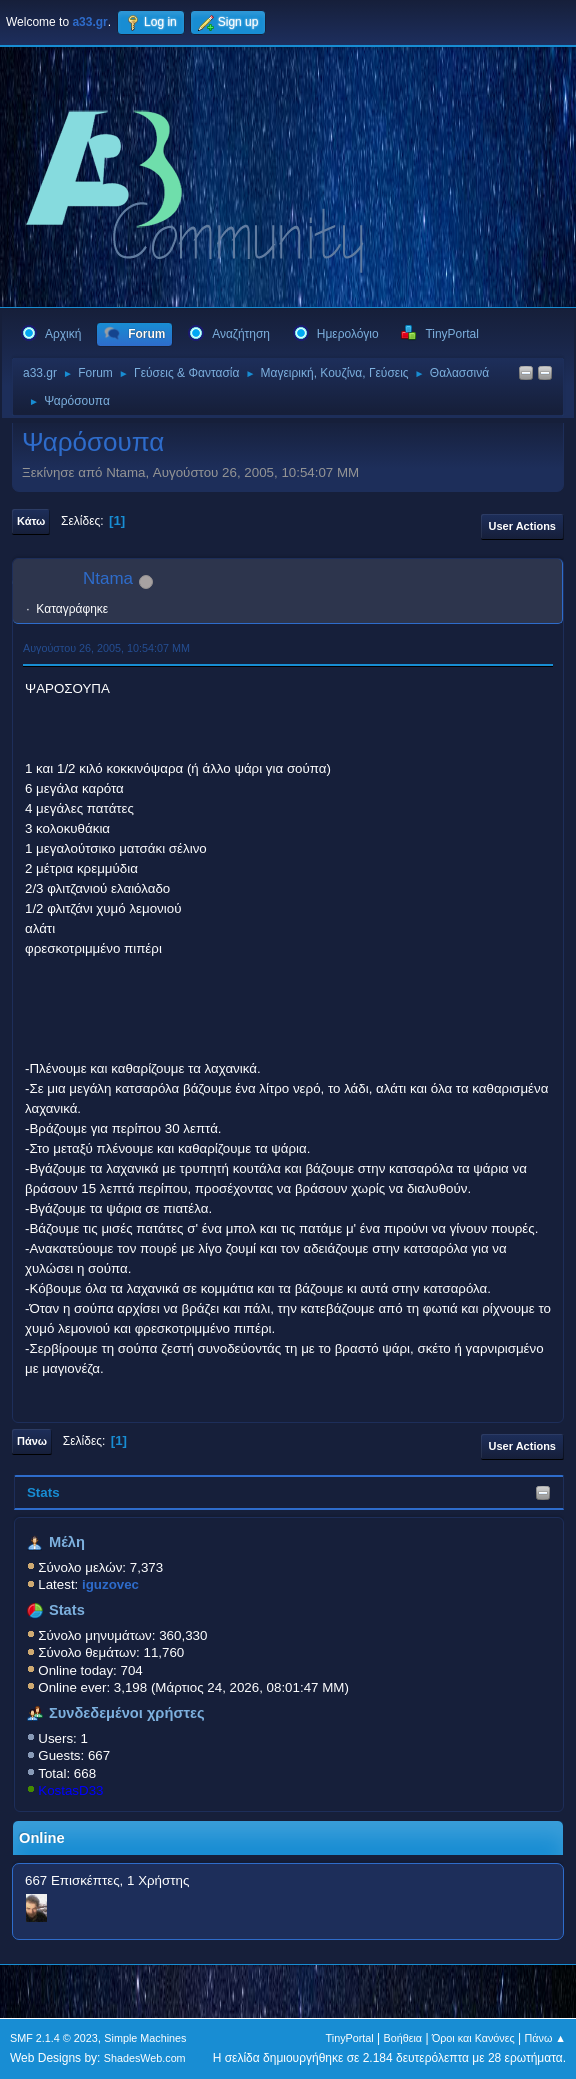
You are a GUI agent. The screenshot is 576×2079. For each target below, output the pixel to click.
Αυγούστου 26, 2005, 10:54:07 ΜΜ (106, 648)
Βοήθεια (402, 2038)
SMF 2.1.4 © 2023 (54, 2038)
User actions (522, 526)
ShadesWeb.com (145, 2058)
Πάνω (32, 1441)
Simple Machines (145, 2038)
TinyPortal (350, 2038)
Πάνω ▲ (546, 2038)
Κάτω (31, 521)
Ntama (108, 578)
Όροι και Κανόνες (473, 2038)
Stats (43, 1492)
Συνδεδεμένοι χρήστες (127, 1713)
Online (42, 1838)
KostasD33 (70, 1790)
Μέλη (67, 1542)
